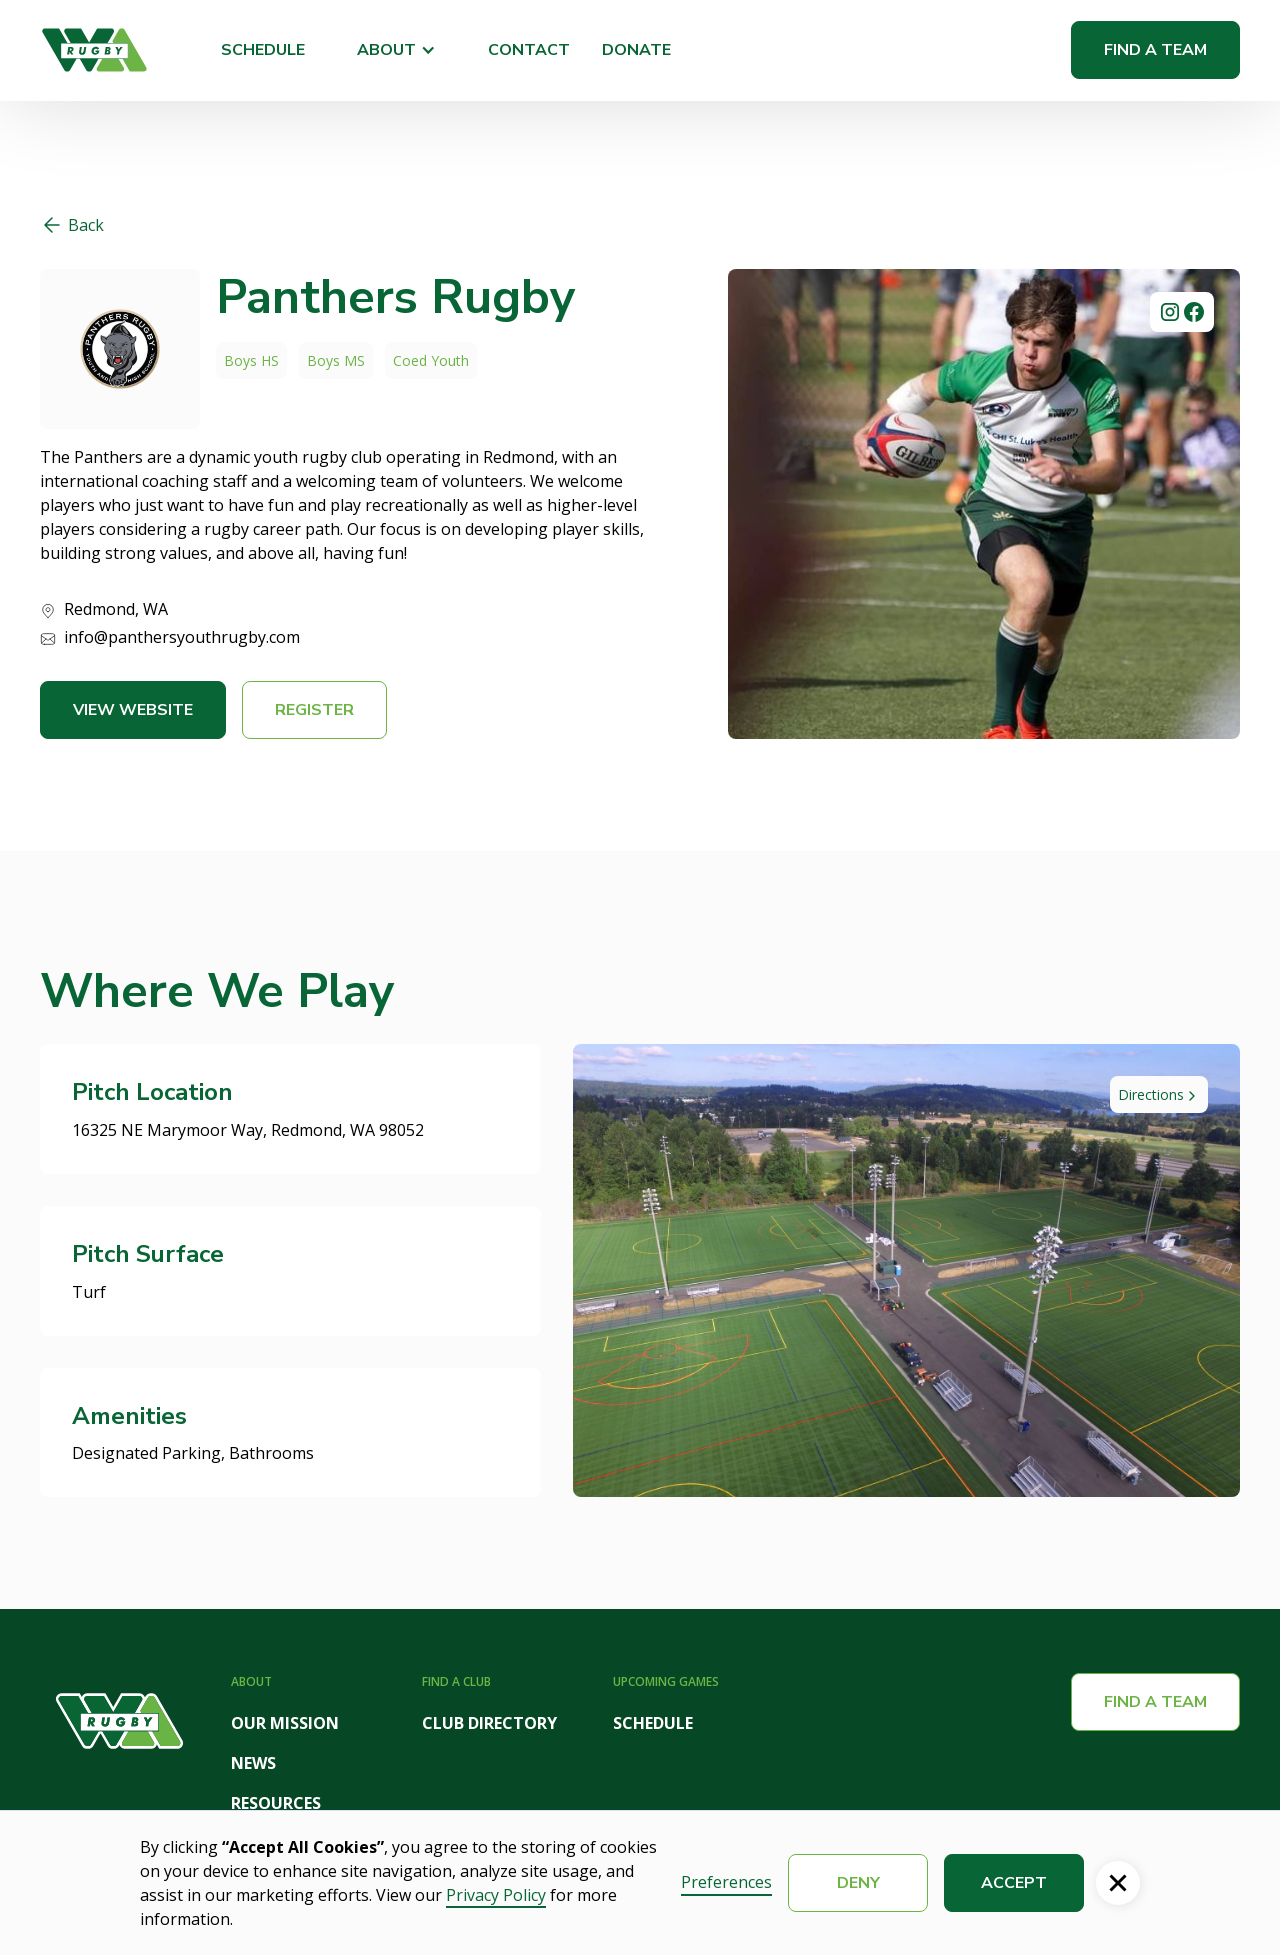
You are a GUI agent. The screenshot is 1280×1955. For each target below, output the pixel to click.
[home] (94, 50)
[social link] (1170, 312)
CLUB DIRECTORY (489, 1723)
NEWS (253, 1763)
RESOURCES (276, 1803)
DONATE (636, 50)
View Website (133, 710)
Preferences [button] (726, 1882)
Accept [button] (1014, 1883)
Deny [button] (858, 1883)
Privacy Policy (496, 1895)
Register (314, 710)
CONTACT (529, 50)
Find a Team (1155, 50)
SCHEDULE (263, 50)
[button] (396, 50)
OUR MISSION (285, 1723)
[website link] (120, 349)
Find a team (1155, 1702)
